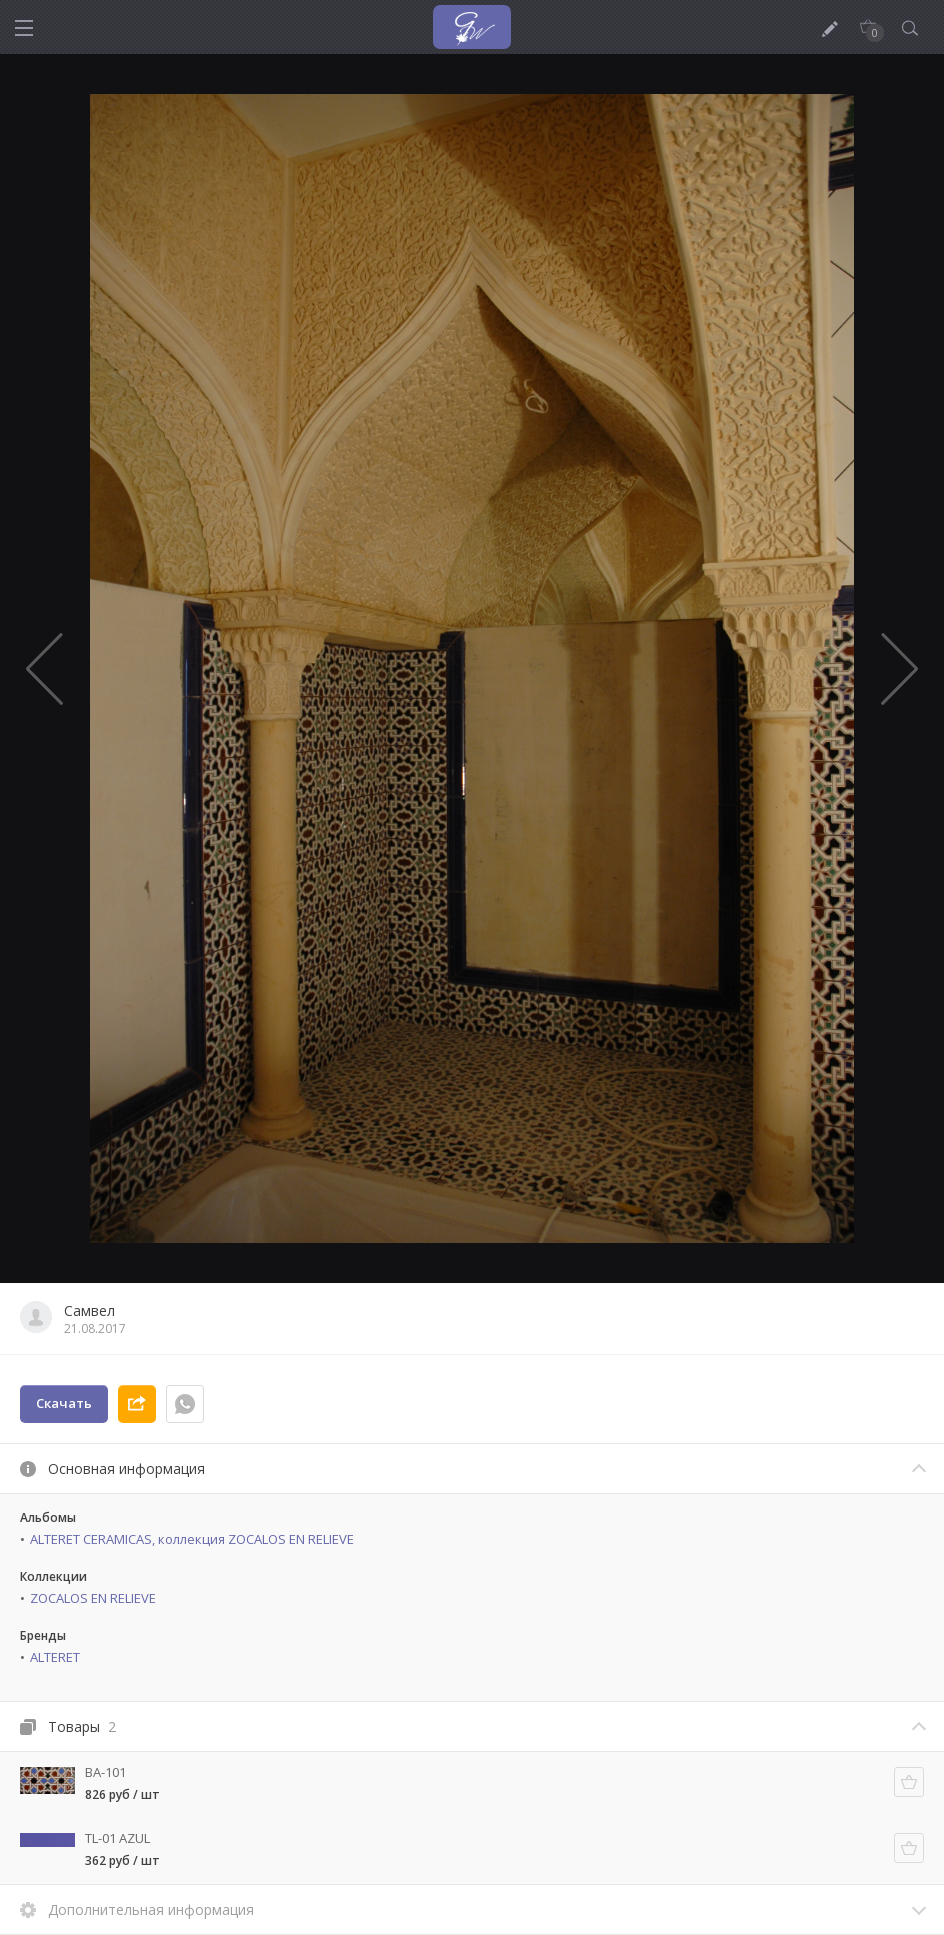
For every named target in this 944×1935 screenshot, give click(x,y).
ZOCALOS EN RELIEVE (93, 1598)
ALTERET (55, 1657)
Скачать (64, 1403)
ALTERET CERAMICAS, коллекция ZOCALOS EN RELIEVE (192, 1539)
